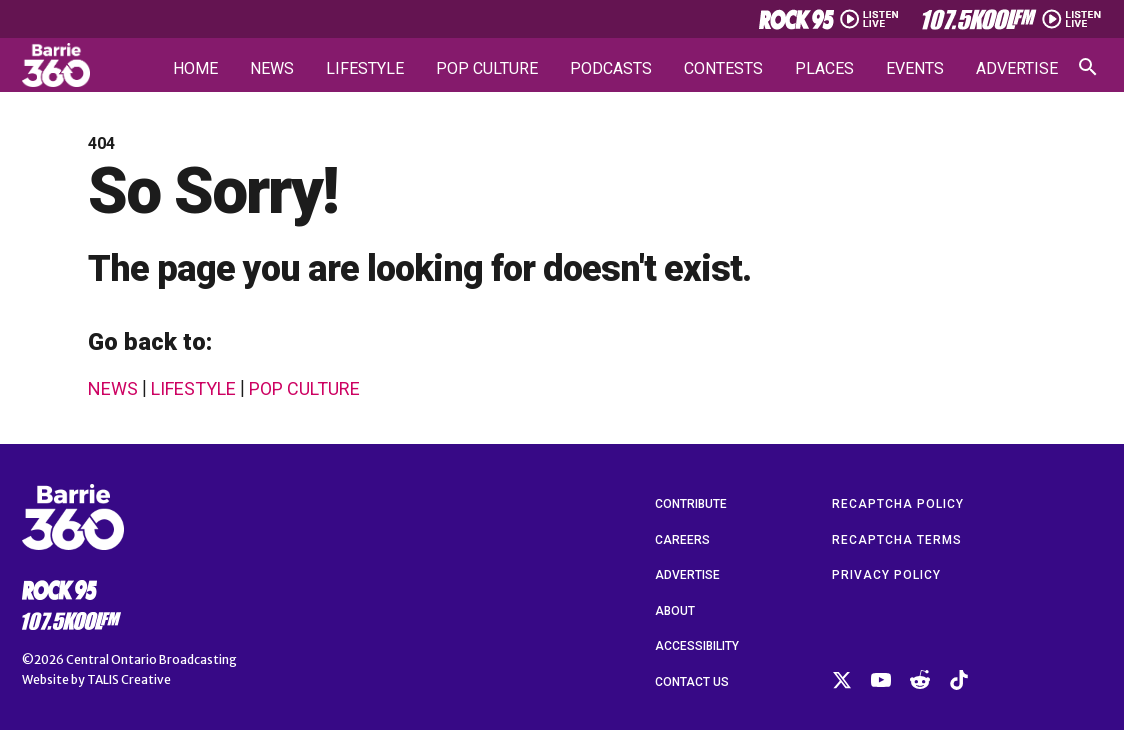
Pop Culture (487, 69)
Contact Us (692, 682)
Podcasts (611, 69)
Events (915, 69)
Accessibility (697, 646)
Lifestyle (365, 69)
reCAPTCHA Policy (898, 504)
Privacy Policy (886, 575)
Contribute (691, 504)
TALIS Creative (129, 679)
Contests (723, 69)
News (272, 69)
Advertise (1017, 69)
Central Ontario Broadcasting (151, 659)
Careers (682, 540)
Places (824, 69)
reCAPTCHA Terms (897, 540)
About (675, 611)
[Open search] (1088, 67)
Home (195, 69)
